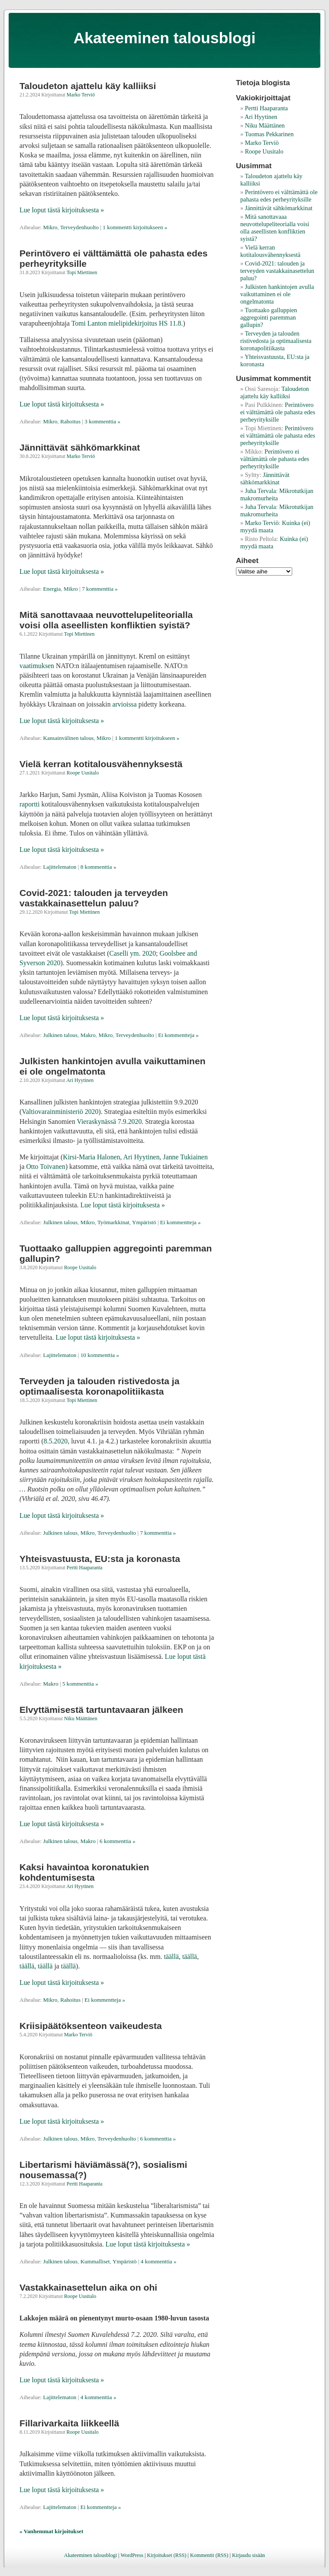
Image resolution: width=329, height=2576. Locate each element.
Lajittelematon (60, 867)
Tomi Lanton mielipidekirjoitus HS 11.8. (127, 323)
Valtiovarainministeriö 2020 (60, 1111)
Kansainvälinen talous (68, 738)
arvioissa (125, 704)
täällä (171, 1956)
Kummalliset (95, 2261)
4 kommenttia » (159, 2261)
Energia (52, 589)
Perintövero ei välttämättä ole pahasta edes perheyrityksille (278, 196)
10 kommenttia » (100, 1355)
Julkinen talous (60, 1035)
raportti (29, 804)
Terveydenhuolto (79, 227)
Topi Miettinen (82, 272)
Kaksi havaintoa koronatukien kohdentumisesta (84, 1872)
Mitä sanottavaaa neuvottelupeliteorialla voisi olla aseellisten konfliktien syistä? (106, 620)
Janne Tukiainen (185, 1157)
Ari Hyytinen (80, 1080)
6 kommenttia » (117, 1841)
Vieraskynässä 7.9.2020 (109, 1121)
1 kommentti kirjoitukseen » (135, 227)
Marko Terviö (81, 95)
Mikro (50, 227)
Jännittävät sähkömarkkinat (79, 447)
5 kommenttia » (80, 1683)
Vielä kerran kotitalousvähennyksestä (101, 764)
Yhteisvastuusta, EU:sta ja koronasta (99, 1559)
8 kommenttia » (98, 867)
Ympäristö (144, 1222)
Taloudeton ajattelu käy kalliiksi (87, 86)
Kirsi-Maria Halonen (91, 1157)
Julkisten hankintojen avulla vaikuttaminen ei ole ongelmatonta (277, 294)
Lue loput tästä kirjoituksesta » (61, 210)
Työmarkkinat (113, 1222)
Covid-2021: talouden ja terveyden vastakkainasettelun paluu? (93, 898)
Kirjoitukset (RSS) (166, 2555)
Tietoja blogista (263, 83)
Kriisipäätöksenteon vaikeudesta (90, 2026)
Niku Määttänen (80, 1718)
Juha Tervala (260, 490)
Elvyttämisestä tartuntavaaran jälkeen (101, 1710)
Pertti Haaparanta (85, 1568)
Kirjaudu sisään (248, 2555)
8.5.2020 (56, 1441)
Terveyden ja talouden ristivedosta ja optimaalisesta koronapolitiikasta (99, 1386)
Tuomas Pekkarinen (269, 134)
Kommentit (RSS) (209, 2555)
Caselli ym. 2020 (132, 953)
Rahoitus (70, 421)
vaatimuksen (36, 665)
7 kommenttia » (100, 589)
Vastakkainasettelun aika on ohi (88, 2287)
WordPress (131, 2555)
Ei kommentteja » (178, 1035)
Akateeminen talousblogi (165, 38)
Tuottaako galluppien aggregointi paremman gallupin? (268, 317)
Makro (88, 1035)
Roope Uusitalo (83, 773)
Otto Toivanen (45, 1166)
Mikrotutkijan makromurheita (276, 494)
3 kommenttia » (102, 421)
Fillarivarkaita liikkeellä (69, 2423)
